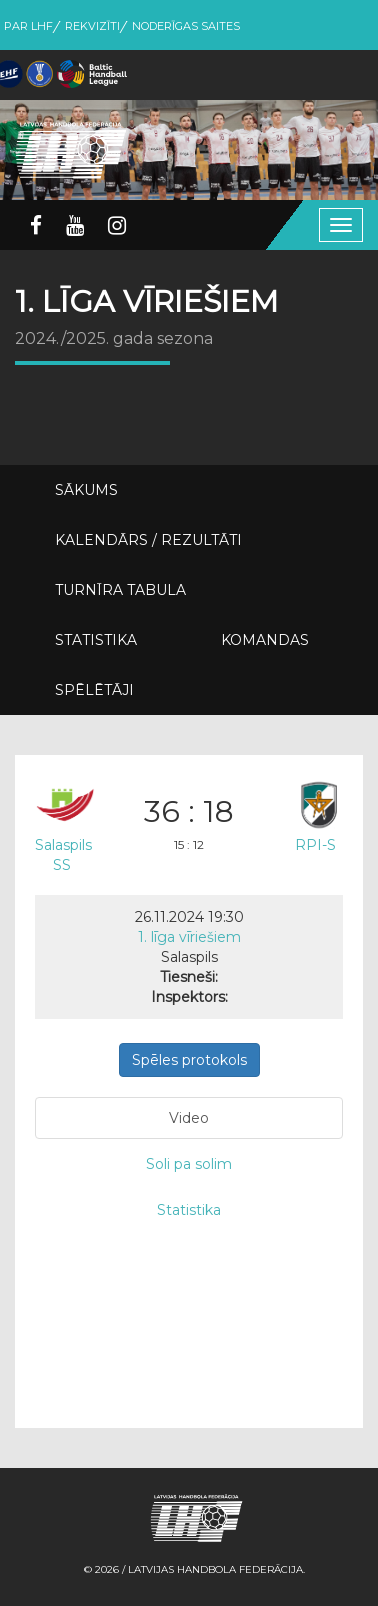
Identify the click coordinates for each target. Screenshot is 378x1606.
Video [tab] (189, 1118)
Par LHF (28, 26)
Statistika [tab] (189, 1210)
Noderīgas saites (186, 26)
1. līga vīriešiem (189, 937)
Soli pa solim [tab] (189, 1164)
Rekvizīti (92, 26)
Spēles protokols (189, 1060)
